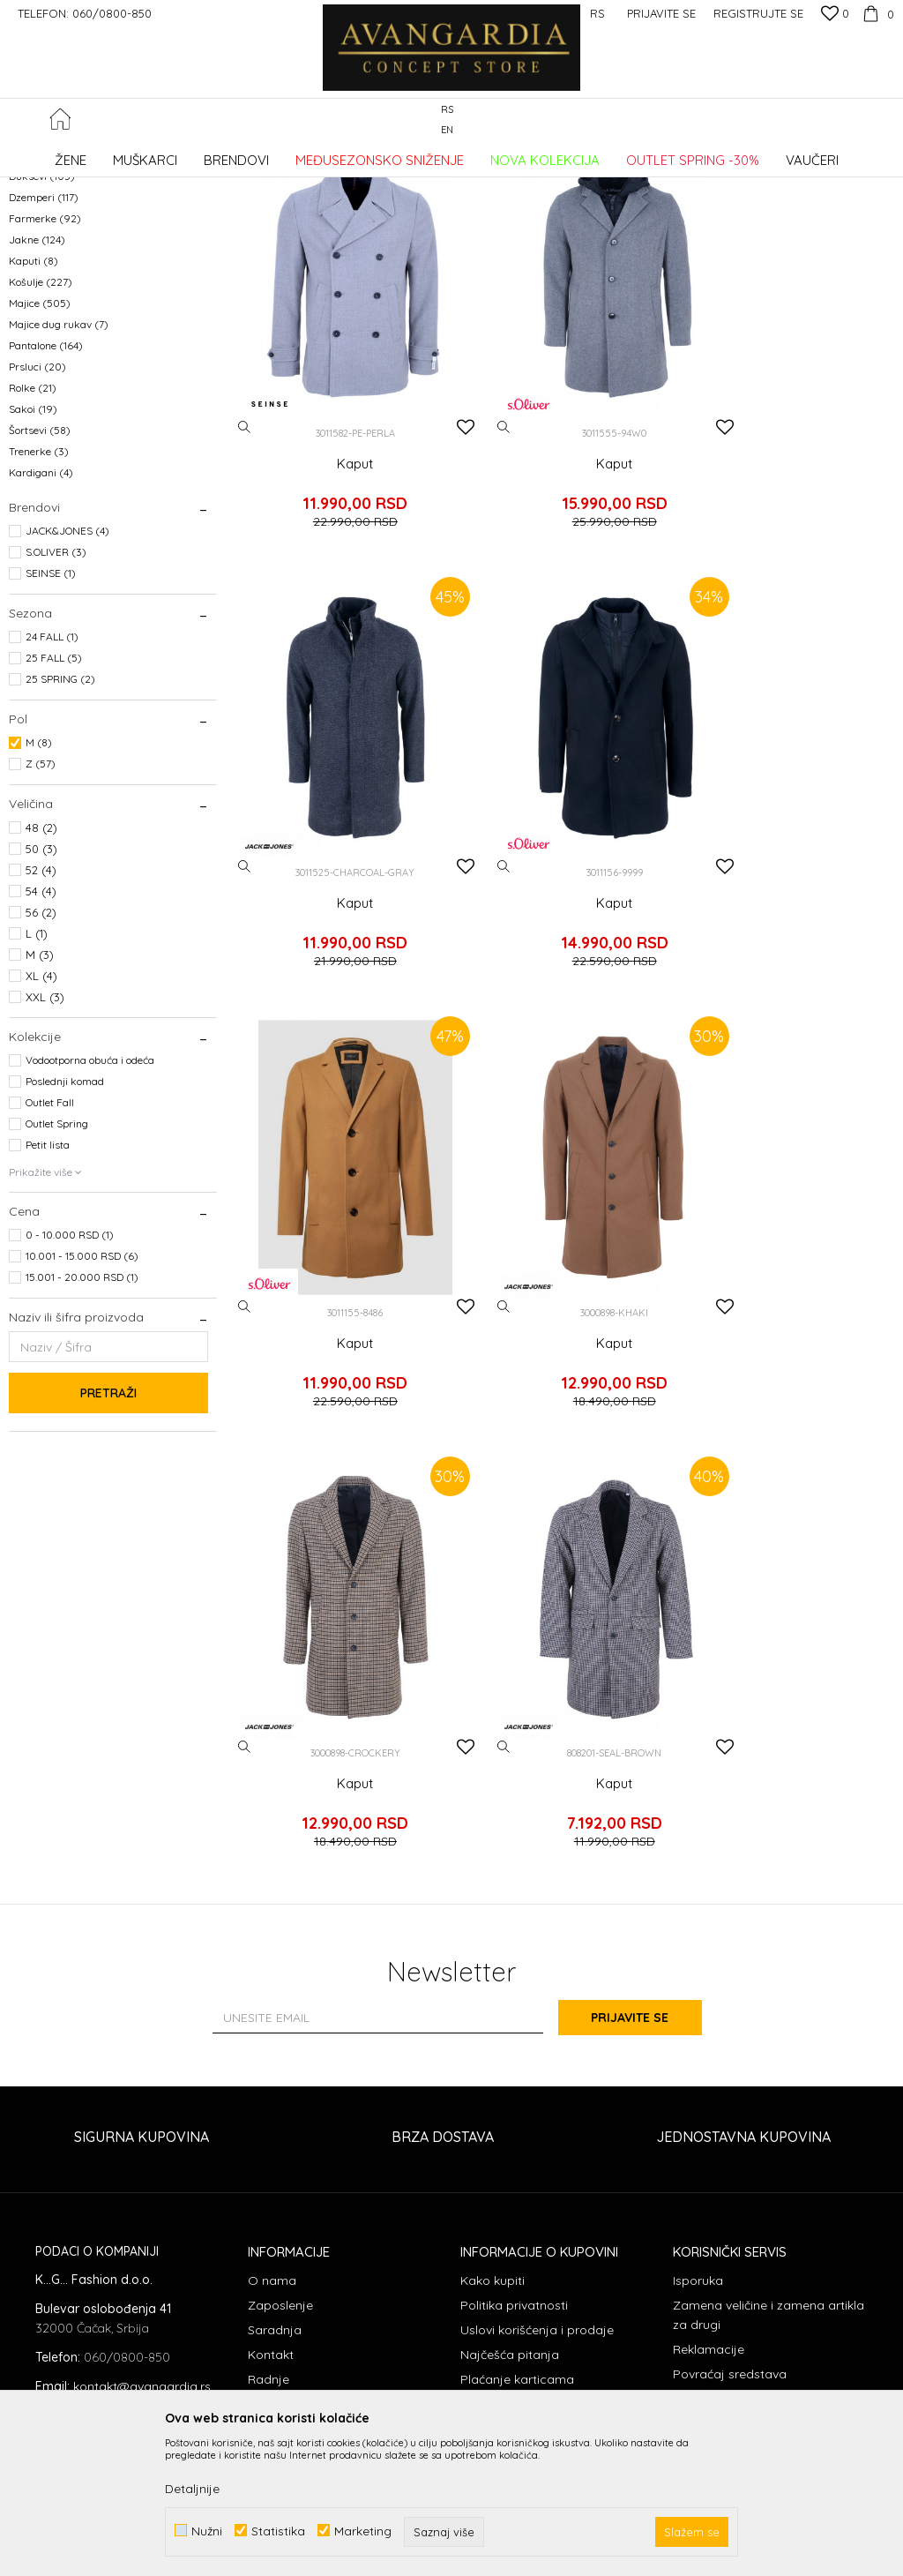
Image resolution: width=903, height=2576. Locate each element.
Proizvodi (194, 154)
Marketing (363, 2530)
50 (41, 992)
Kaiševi (35, 234)
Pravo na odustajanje (736, 2116)
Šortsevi (40, 573)
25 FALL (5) (54, 800)
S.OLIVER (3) (56, 694)
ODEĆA (247, 154)
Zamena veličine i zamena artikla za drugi (768, 2032)
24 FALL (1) (52, 779)
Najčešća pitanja (509, 2072)
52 (41, 1013)
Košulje (40, 424)
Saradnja (275, 2048)
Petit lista (48, 1287)
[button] (885, 120)
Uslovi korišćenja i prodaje (537, 2048)
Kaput (339, 557)
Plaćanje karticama (517, 2097)
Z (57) (41, 906)
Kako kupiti (492, 1998)
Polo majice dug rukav (70, 255)
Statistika (278, 2530)
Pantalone (46, 488)
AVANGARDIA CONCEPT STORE (84, 154)
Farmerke (45, 361)
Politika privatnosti (514, 2023)
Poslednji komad (65, 1224)
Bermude (44, 276)
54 (41, 1034)
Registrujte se (758, 13)
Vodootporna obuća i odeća (90, 1202)
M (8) (39, 885)
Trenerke (39, 594)
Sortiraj (776, 183)
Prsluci (37, 509)
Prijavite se (645, 1734)
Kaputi (33, 403)
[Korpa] (876, 13)
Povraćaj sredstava (730, 2092)
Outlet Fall (50, 1245)
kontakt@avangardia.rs (142, 2103)
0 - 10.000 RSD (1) (70, 1377)
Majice (40, 446)
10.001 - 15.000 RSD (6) (82, 1398)
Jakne (37, 382)
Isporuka (698, 1998)
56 (41, 1055)
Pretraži (108, 1536)
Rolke (32, 530)
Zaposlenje (280, 2023)
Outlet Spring (57, 1266)
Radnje (268, 2097)
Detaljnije (192, 2489)
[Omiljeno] (835, 15)
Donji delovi (46, 297)
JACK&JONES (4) (67, 673)
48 (41, 970)
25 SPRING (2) (60, 821)
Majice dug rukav (58, 467)
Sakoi (33, 551)
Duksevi (42, 319)
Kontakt (271, 2072)
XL (41, 1119)
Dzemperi (43, 340)
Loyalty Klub (284, 2166)
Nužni (206, 2530)
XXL (45, 1140)
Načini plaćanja (505, 2122)
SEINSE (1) (51, 716)
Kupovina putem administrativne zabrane (342, 2131)
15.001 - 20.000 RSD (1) (82, 1420)
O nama (272, 1998)
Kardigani (41, 615)
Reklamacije (708, 2067)
